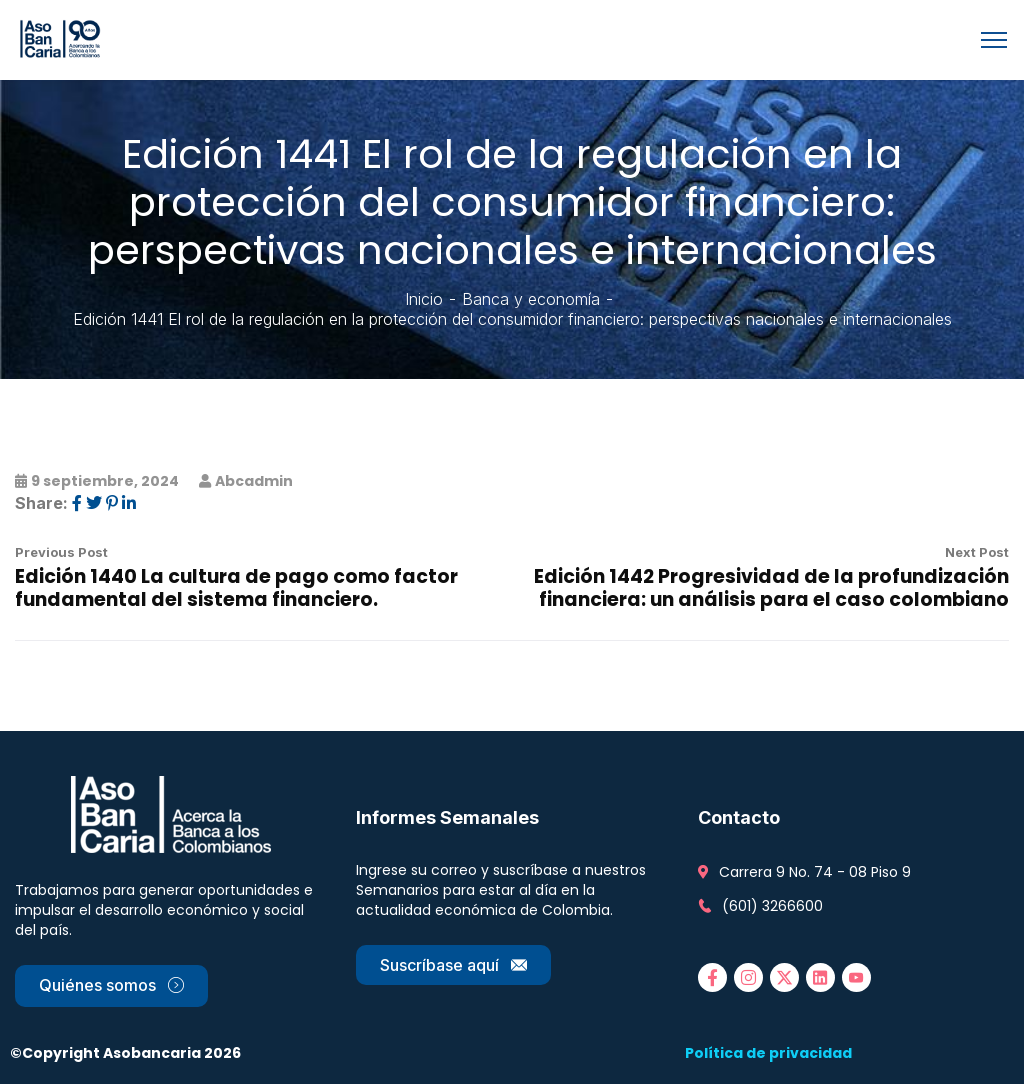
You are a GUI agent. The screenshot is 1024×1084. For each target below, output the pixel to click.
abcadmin (254, 481)
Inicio (424, 299)
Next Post (977, 552)
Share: (41, 503)
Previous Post (61, 552)
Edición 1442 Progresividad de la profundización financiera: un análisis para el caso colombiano (771, 588)
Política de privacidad (768, 1053)
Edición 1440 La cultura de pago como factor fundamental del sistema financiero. (236, 588)
